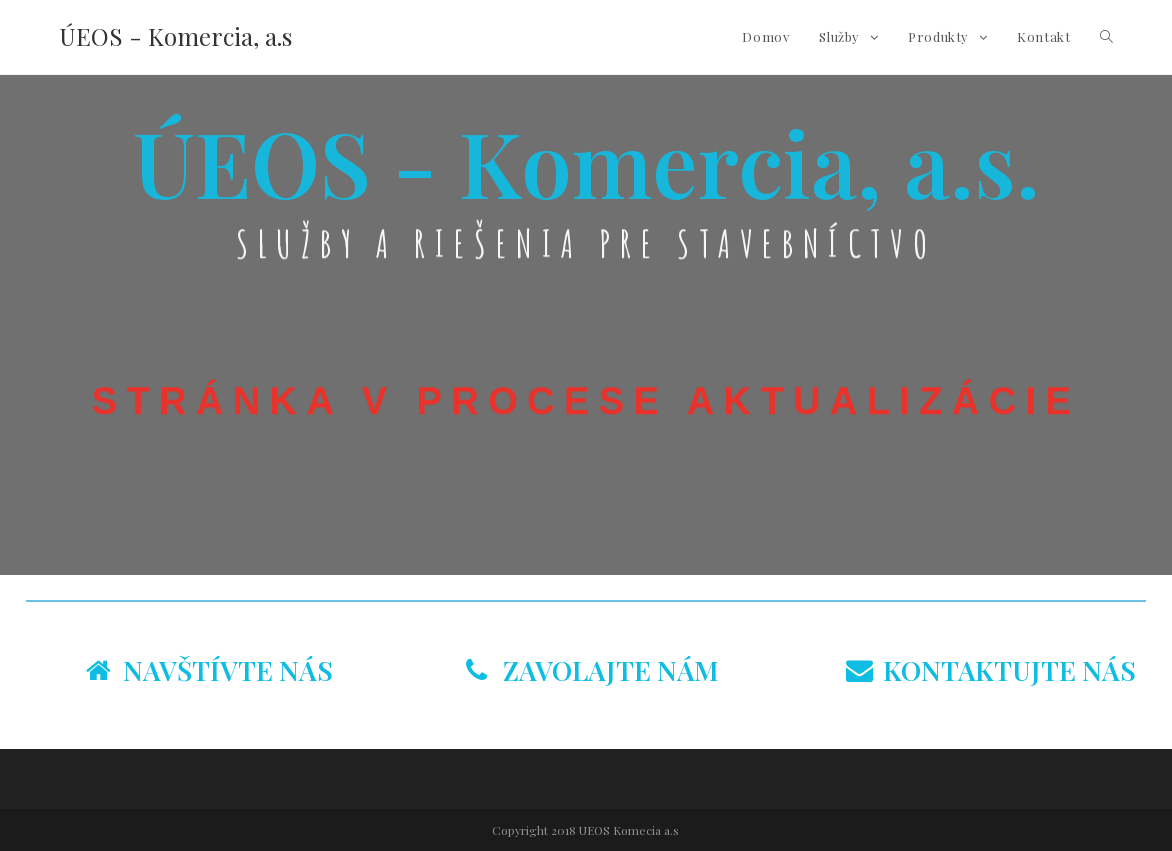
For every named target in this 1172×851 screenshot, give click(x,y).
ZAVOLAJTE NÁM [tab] (592, 670)
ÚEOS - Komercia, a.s (175, 36)
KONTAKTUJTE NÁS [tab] (991, 670)
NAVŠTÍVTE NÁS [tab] (209, 670)
